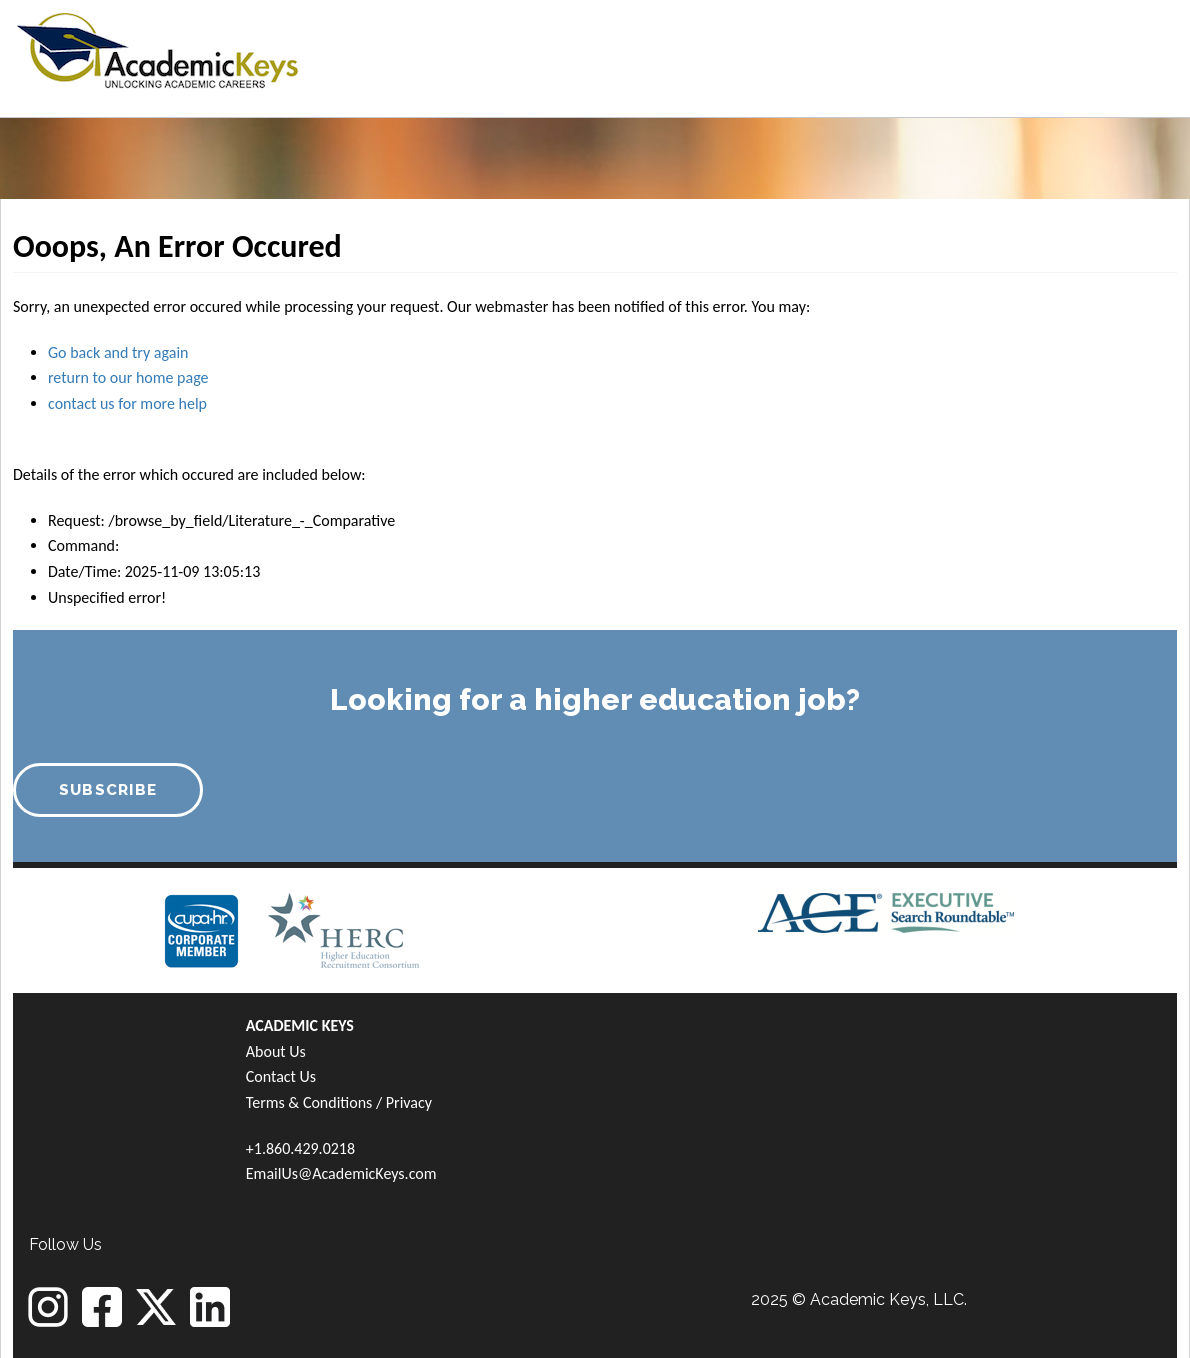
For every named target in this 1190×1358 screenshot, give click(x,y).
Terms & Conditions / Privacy (339, 1102)
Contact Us (281, 1076)
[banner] (157, 47)
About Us (276, 1051)
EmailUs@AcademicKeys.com (341, 1173)
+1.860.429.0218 (300, 1148)
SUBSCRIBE (108, 790)
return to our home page (128, 377)
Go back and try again (118, 352)
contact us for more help (127, 403)
